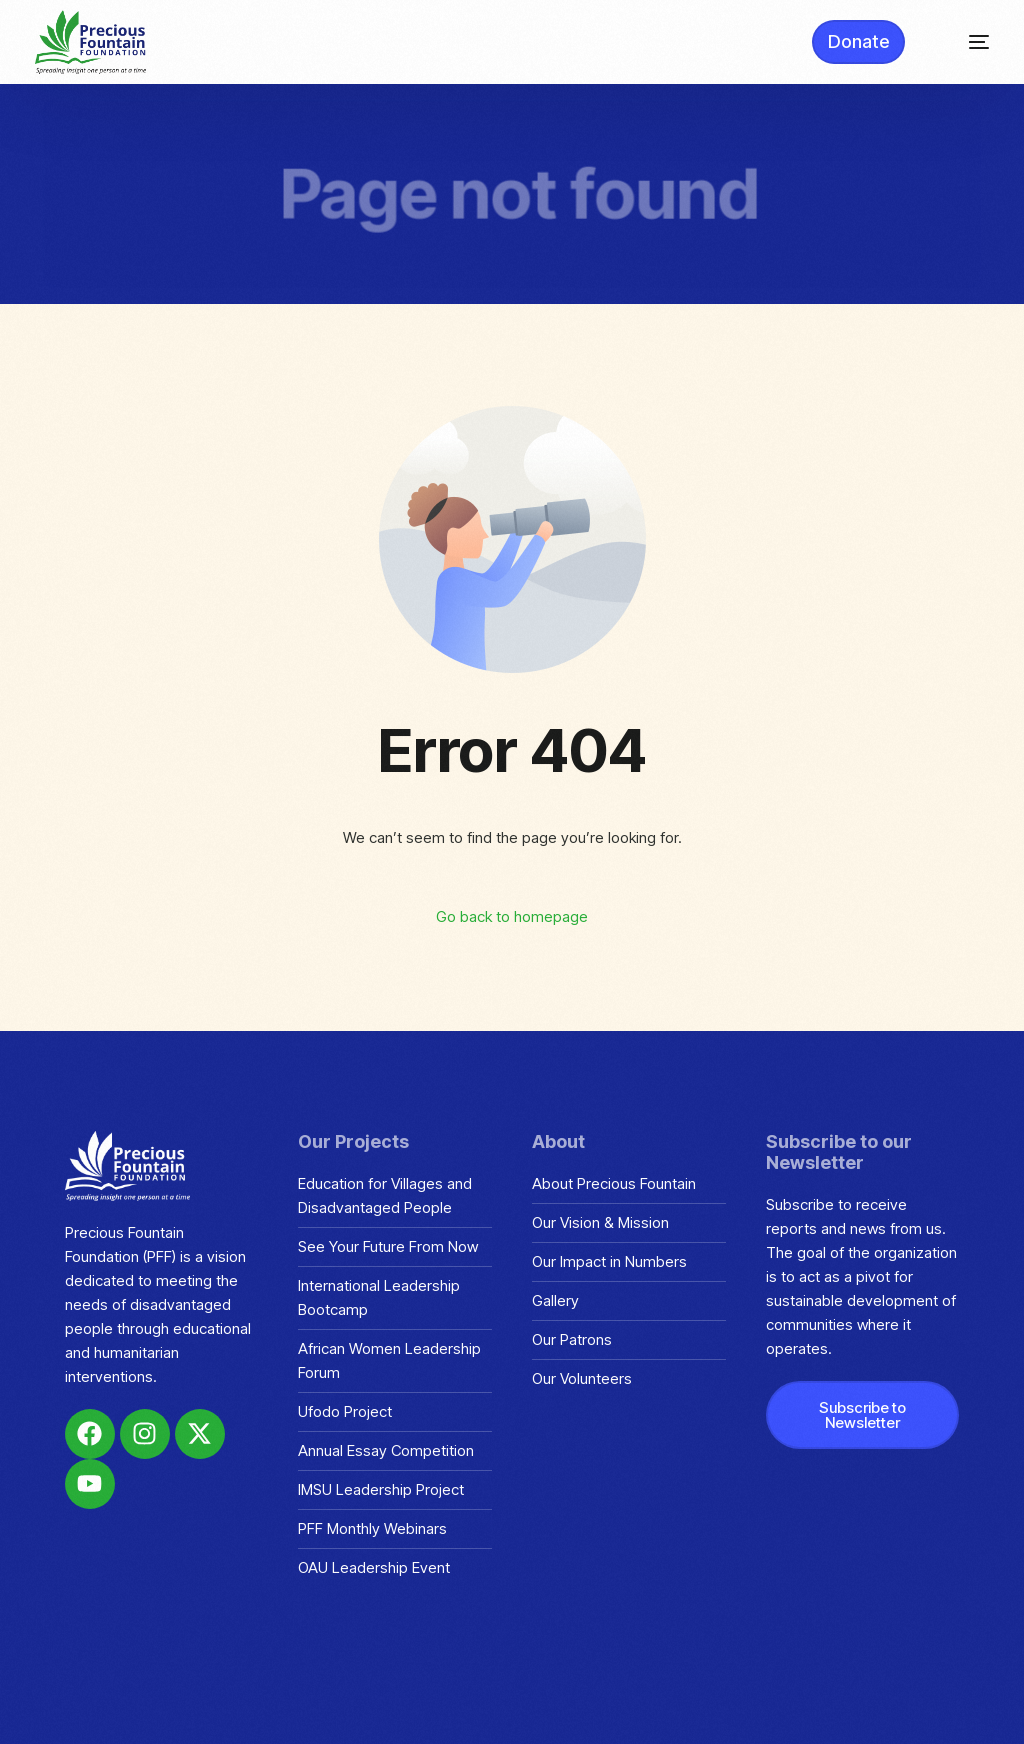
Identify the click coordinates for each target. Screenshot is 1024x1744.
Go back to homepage (512, 916)
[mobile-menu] (965, 42)
